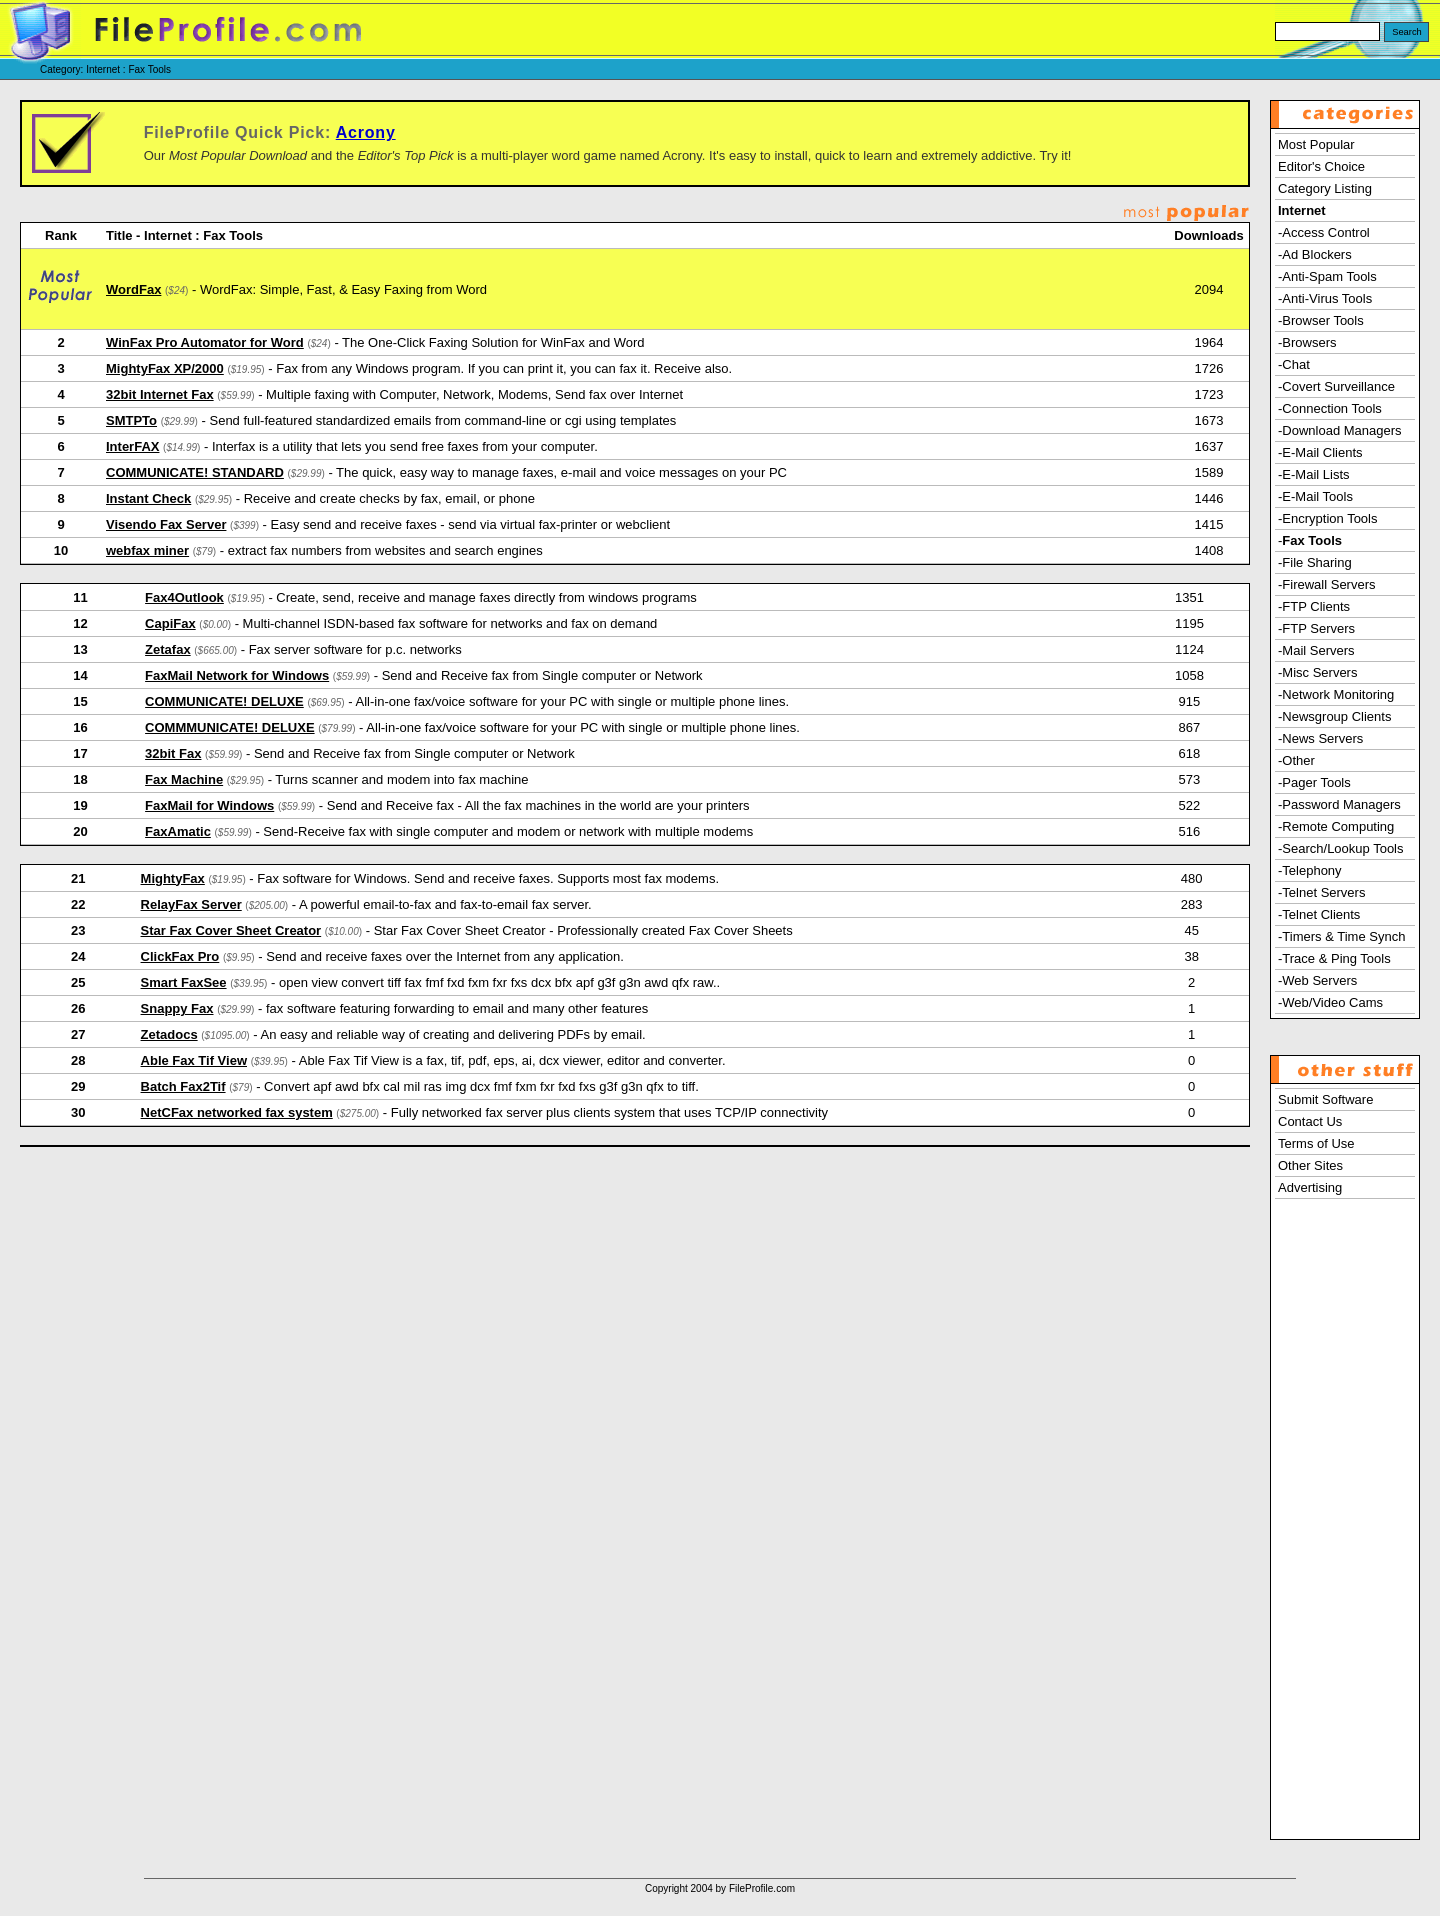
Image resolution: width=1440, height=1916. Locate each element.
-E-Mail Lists (1314, 474)
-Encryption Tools (1327, 518)
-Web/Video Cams (1330, 1002)
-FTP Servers (1316, 628)
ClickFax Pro (180, 956)
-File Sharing (1315, 562)
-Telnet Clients (1319, 914)
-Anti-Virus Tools (1325, 298)
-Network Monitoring (1336, 694)
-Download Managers (1340, 430)
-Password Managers (1339, 804)
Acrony (366, 132)
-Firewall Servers (1327, 584)
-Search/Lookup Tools (1341, 848)
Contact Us (1310, 1121)
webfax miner (147, 550)
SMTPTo (131, 420)
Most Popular (1316, 144)
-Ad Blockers (1315, 254)
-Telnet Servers (1321, 892)
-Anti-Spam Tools (1327, 276)
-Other (1296, 760)
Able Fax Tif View (194, 1060)
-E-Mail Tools (1315, 496)
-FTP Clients (1314, 606)
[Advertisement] (1345, 1535)
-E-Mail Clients (1320, 452)
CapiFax (170, 623)
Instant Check (148, 498)
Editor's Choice (1321, 166)
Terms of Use (1316, 1143)
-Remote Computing (1336, 826)
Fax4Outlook (184, 597)
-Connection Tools (1330, 408)
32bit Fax (173, 753)
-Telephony (1310, 870)
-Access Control (1324, 232)
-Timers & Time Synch (1341, 936)
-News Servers (1320, 738)
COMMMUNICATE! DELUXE (229, 727)
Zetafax (168, 649)
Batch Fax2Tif (183, 1086)
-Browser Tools (1321, 320)
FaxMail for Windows (209, 805)
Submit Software (1325, 1099)
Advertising (1310, 1187)
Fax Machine (184, 779)
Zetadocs (169, 1034)
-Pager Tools (1314, 782)
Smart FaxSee (184, 982)
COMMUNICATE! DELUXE (224, 701)
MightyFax (173, 878)
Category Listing (1325, 188)
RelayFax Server (191, 904)
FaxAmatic (178, 831)
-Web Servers (1317, 980)
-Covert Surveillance (1336, 386)
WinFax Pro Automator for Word (205, 342)
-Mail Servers (1316, 650)
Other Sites (1310, 1165)
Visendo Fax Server (166, 524)
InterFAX (132, 446)
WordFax (133, 289)
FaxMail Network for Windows (237, 675)
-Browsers (1307, 342)
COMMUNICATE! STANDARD (195, 472)
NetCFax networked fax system (237, 1112)
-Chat (1294, 364)
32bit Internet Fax (160, 394)
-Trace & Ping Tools (1334, 958)
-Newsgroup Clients (1334, 716)
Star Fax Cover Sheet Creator (231, 930)
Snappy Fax (177, 1008)
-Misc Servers (1317, 672)
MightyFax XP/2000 (165, 368)
